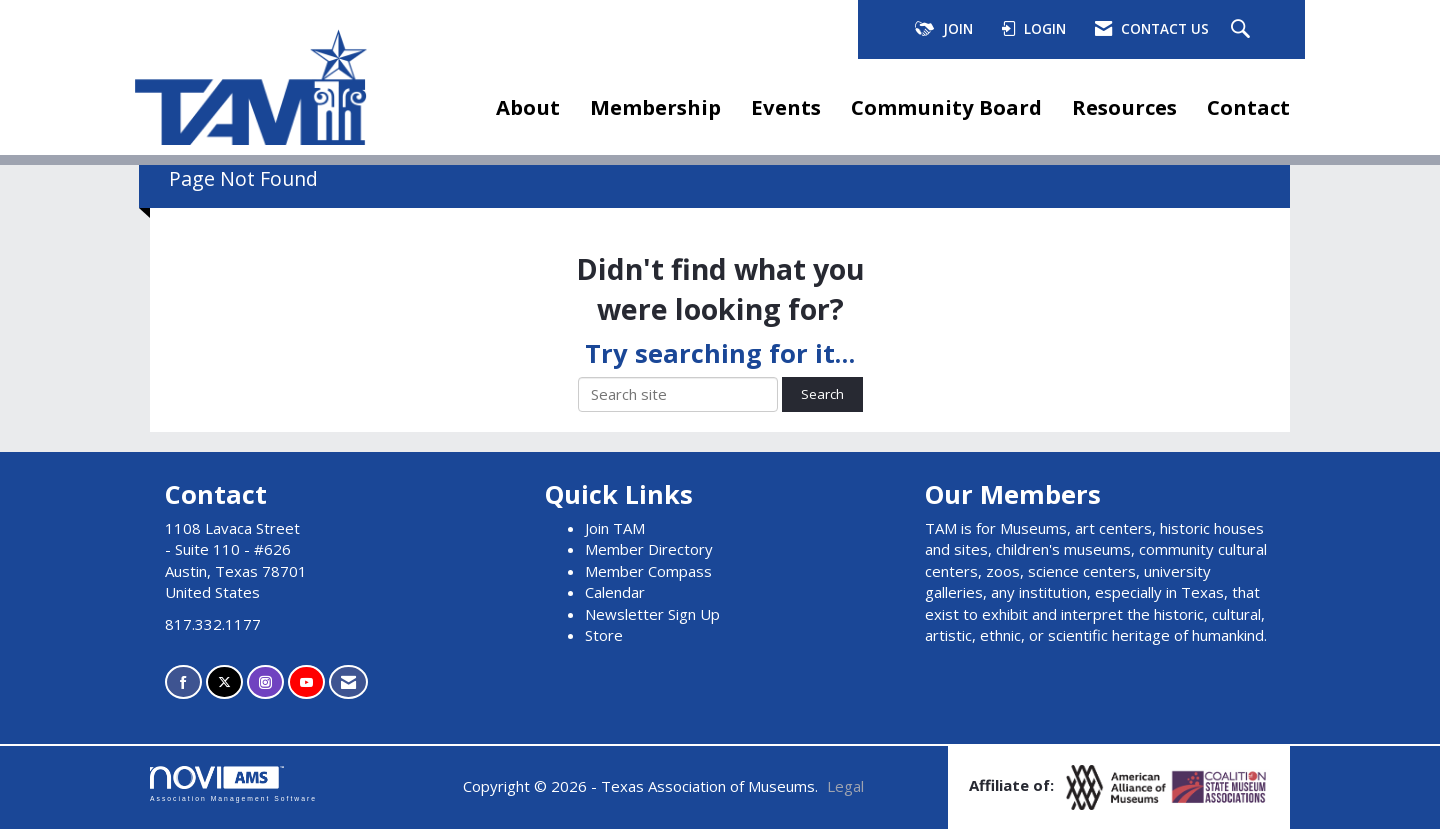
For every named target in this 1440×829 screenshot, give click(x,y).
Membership (655, 107)
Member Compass (648, 571)
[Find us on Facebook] (183, 682)
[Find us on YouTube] (306, 682)
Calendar (615, 592)
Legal (845, 786)
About (528, 107)
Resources (1124, 107)
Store (604, 635)
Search (822, 394)
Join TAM (615, 528)
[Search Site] (1243, 30)
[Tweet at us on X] (224, 682)
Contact (1248, 107)
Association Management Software (233, 784)
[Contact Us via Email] (348, 682)
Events (786, 107)
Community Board (946, 107)
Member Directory (649, 549)
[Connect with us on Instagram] (265, 682)
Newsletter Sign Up (652, 614)
